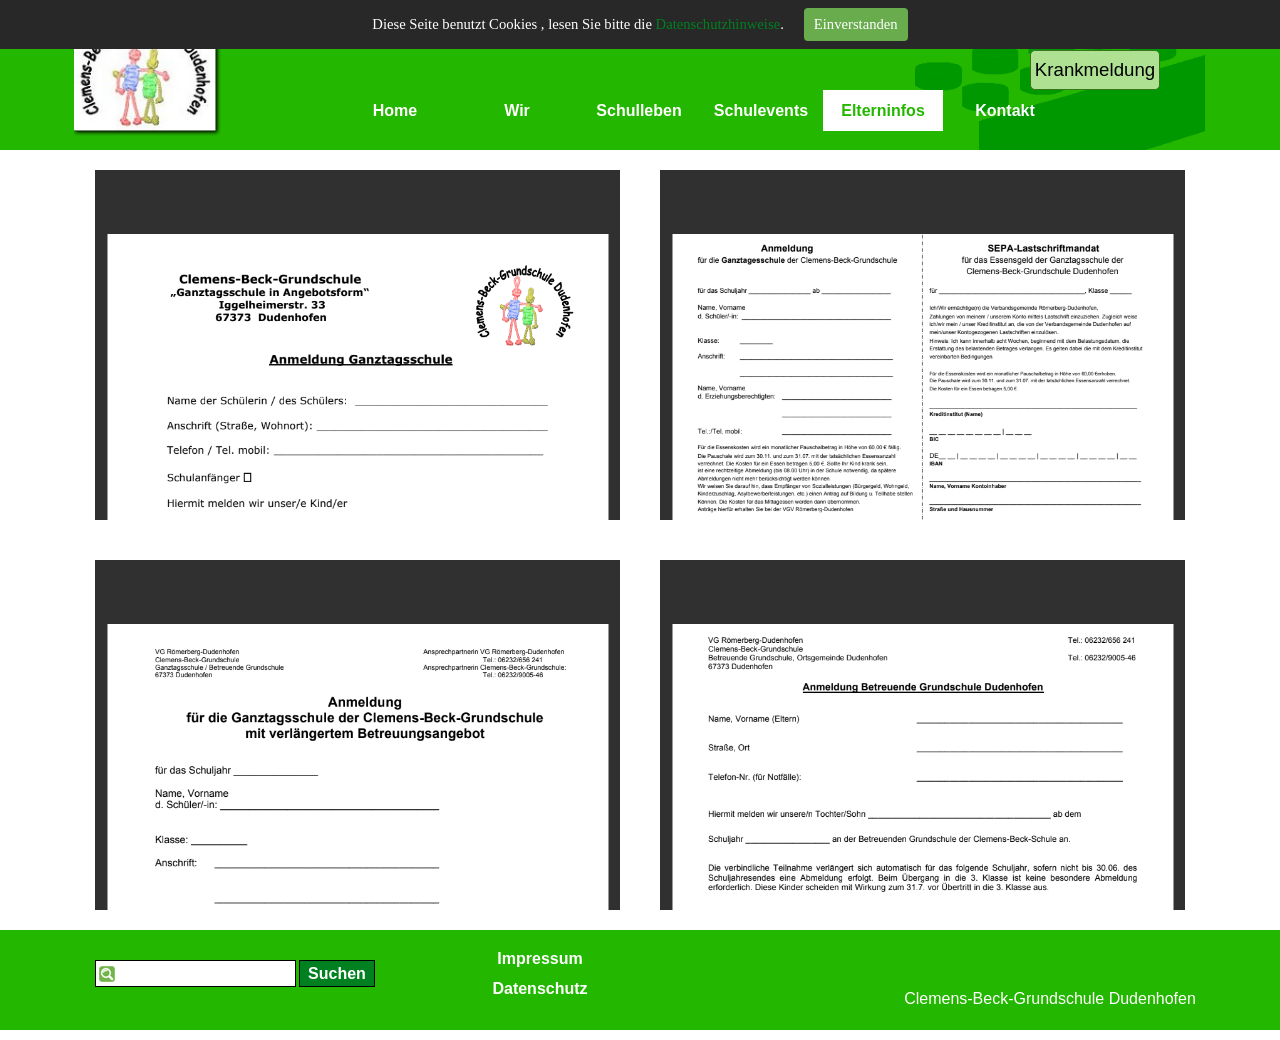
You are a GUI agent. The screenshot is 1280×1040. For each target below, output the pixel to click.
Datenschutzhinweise (718, 24)
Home (395, 110)
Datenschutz (539, 988)
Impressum (539, 958)
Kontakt (1005, 110)
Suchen (337, 973)
